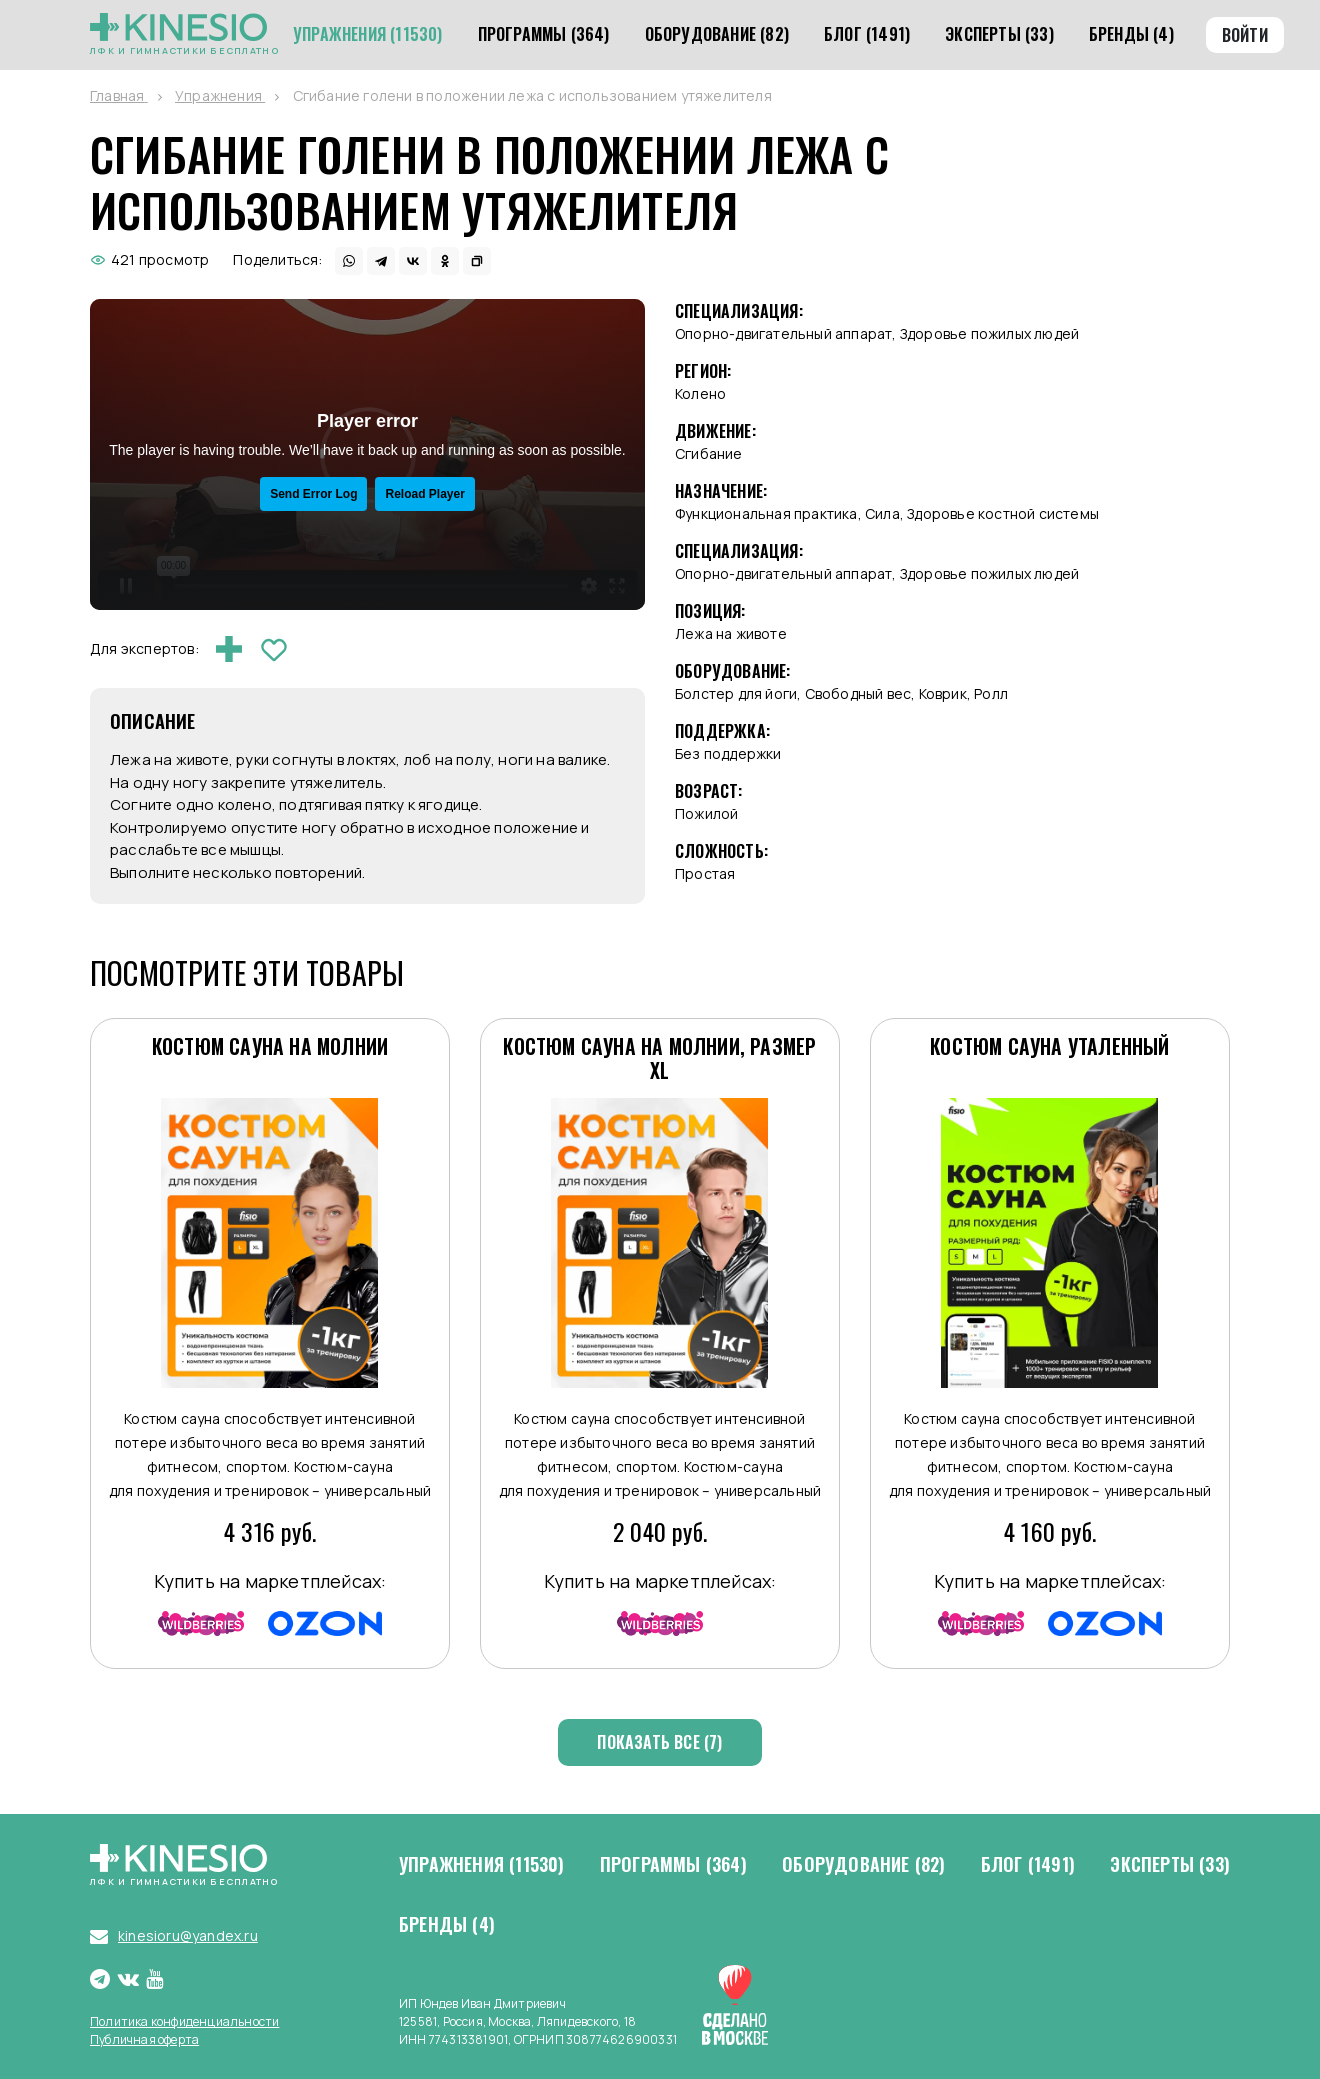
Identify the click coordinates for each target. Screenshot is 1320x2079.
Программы (673, 1865)
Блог (1028, 1865)
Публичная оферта (144, 2039)
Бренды (447, 1925)
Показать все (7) (659, 1742)
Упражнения (482, 1865)
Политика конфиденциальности (184, 2021)
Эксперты (1170, 1865)
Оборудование (863, 1865)
